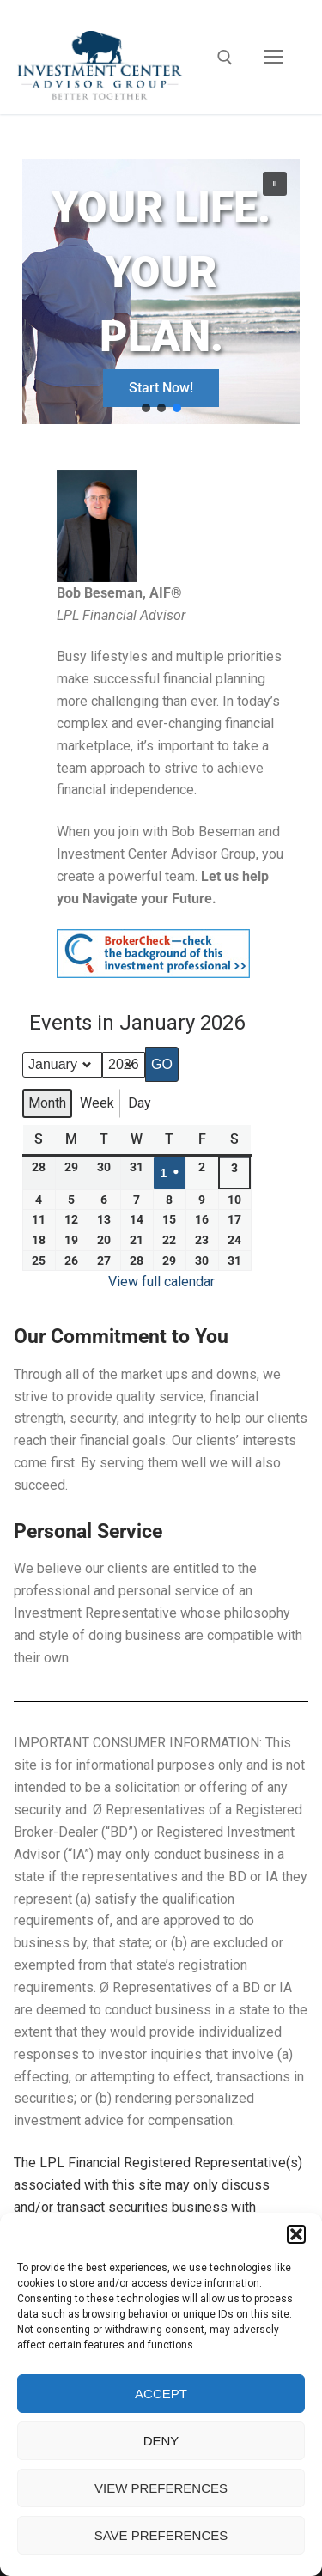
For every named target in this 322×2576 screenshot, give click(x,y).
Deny (161, 2440)
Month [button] (47, 1103)
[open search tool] (225, 57)
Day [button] (139, 1103)
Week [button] (97, 1103)
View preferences (161, 2488)
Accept (161, 2393)
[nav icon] (273, 57)
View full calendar (161, 1281)
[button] (296, 2234)
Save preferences (161, 2535)
